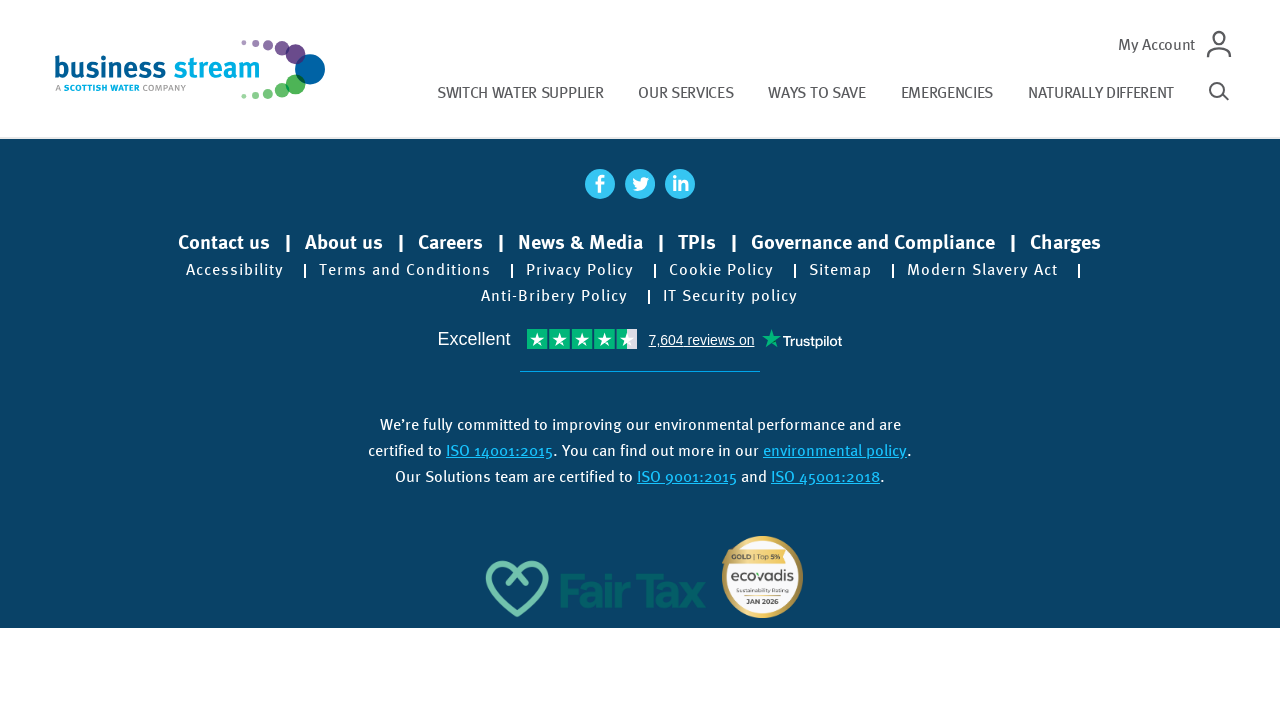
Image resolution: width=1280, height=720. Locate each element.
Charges (1065, 242)
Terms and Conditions (405, 270)
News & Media (580, 242)
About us (344, 242)
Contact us (224, 242)
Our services (685, 92)
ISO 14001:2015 (499, 450)
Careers (450, 242)
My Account (1156, 44)
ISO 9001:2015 (687, 476)
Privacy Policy (580, 270)
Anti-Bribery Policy (554, 296)
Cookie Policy (721, 270)
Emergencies (947, 92)
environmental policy (835, 450)
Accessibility (235, 270)
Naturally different (1101, 92)
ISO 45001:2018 (825, 476)
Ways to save (816, 92)
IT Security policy (730, 296)
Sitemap (840, 270)
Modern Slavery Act (982, 270)
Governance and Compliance (873, 242)
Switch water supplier (520, 92)
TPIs (697, 242)
